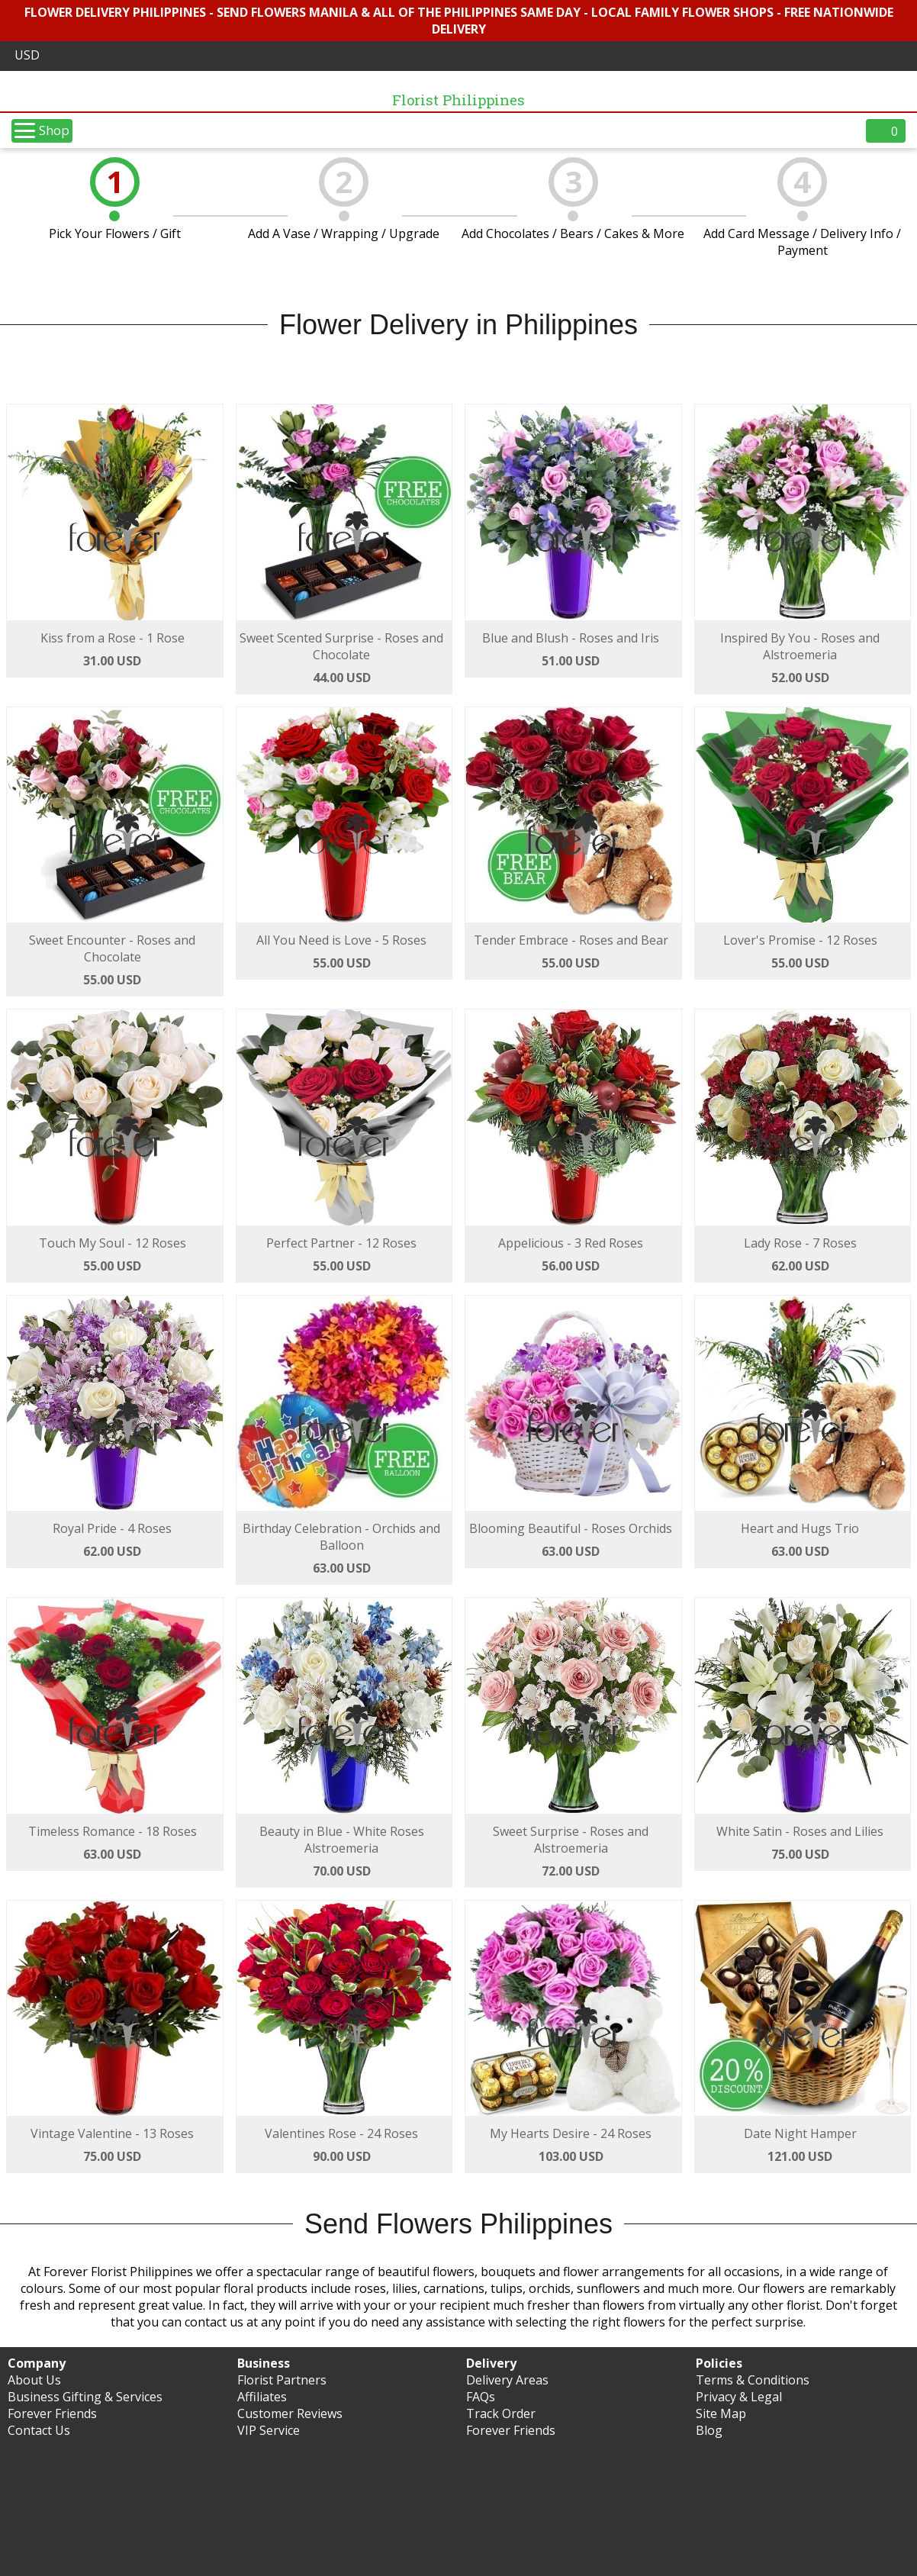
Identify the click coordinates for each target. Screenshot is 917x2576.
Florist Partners (282, 2380)
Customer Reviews (290, 2413)
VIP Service (268, 2430)
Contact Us (39, 2430)
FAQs (480, 2396)
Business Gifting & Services (85, 2396)
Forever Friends (52, 2413)
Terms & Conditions (752, 2380)
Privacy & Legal (739, 2396)
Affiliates (262, 2396)
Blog (709, 2430)
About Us (34, 2380)
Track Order (501, 2413)
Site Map (721, 2413)
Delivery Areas (507, 2380)
